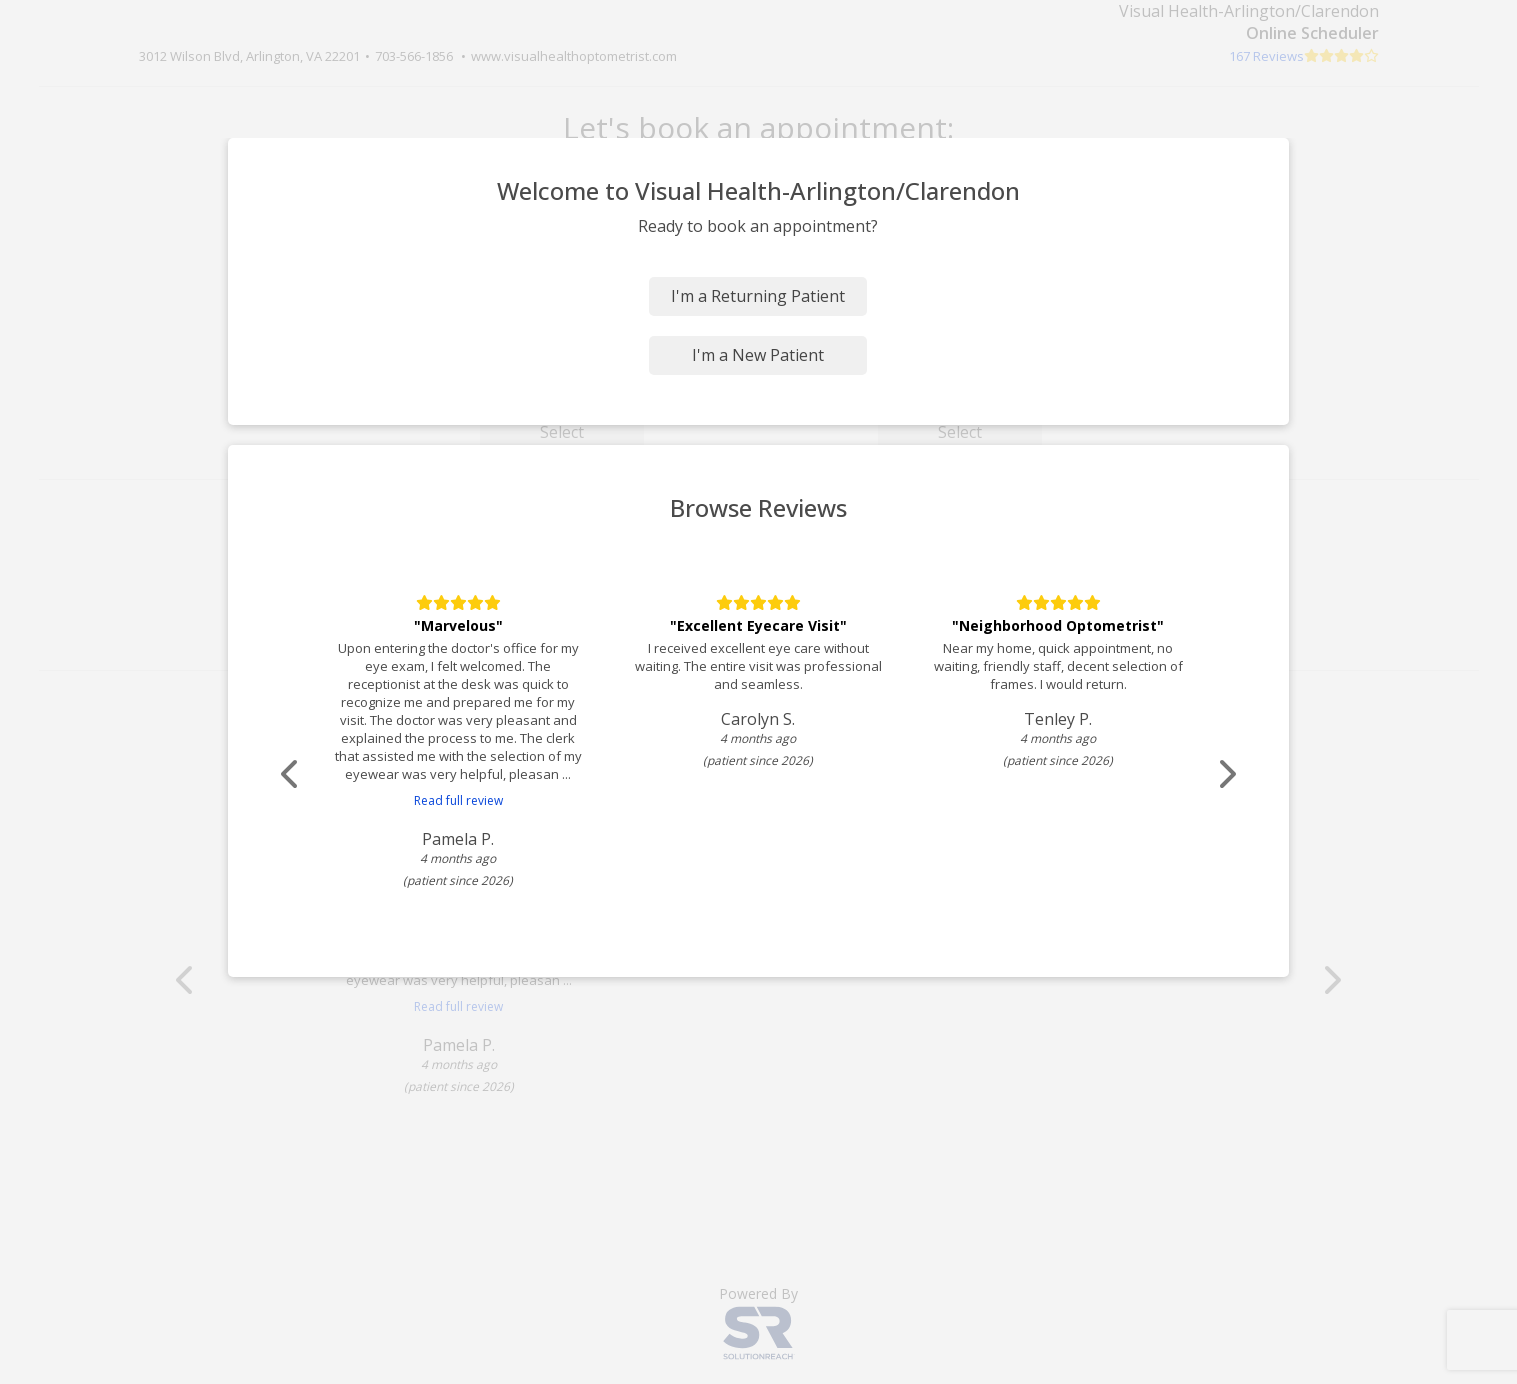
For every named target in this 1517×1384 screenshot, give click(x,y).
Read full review (458, 800)
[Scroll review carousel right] (1224, 774)
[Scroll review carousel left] (294, 774)
